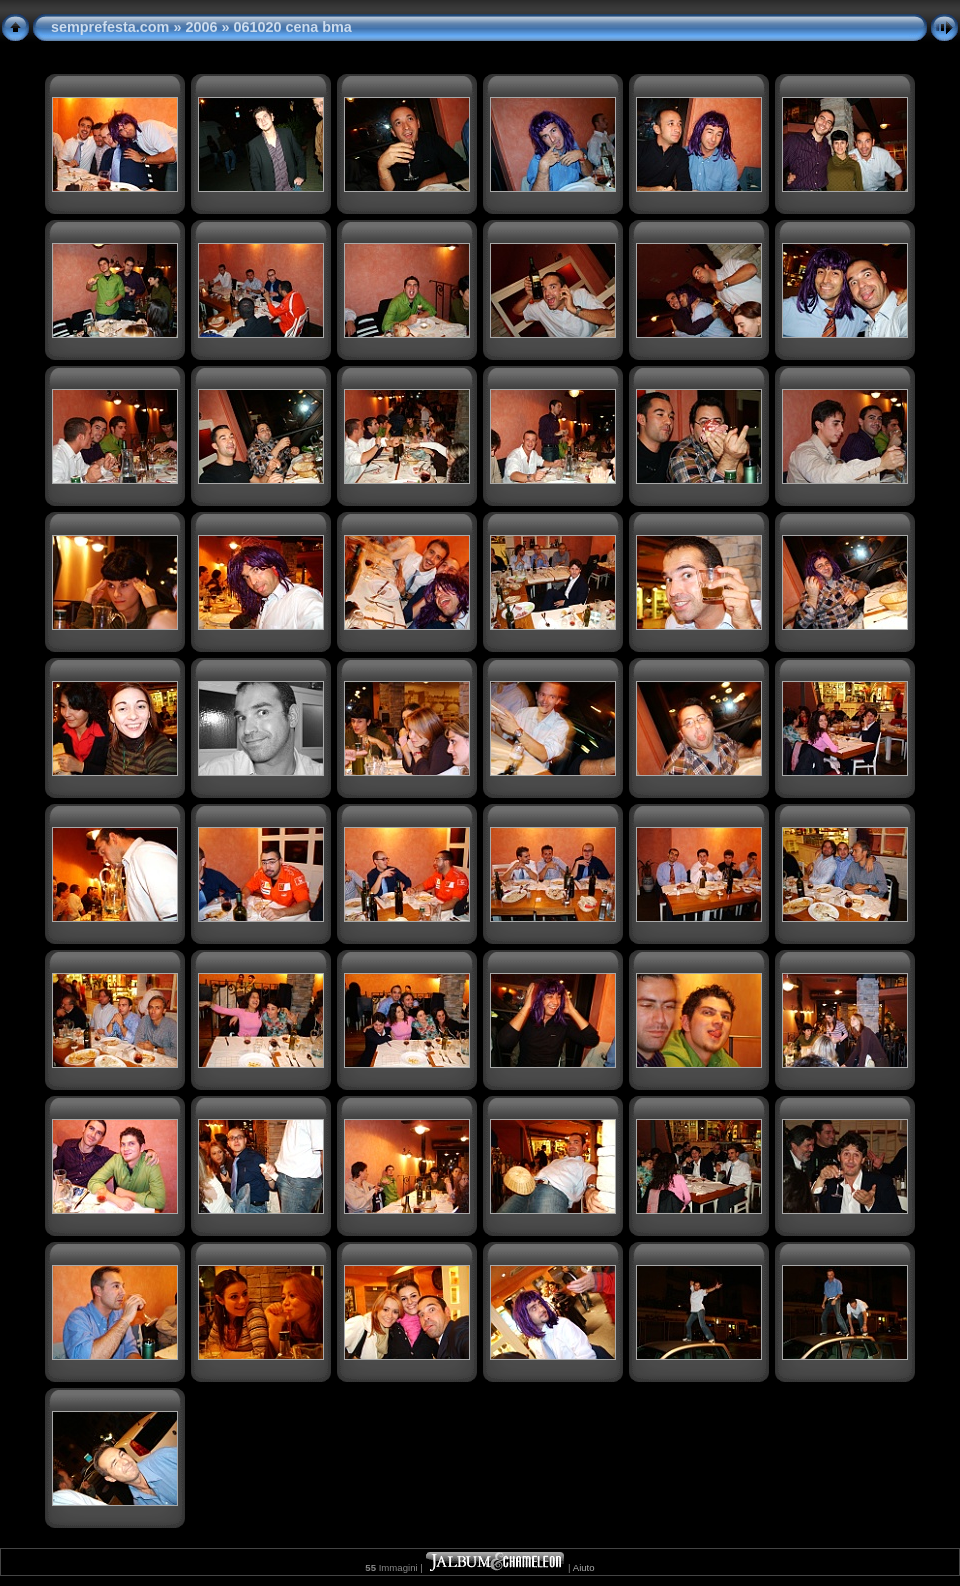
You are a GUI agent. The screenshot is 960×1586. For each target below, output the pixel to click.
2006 (201, 27)
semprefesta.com (110, 27)
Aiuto (584, 1567)
